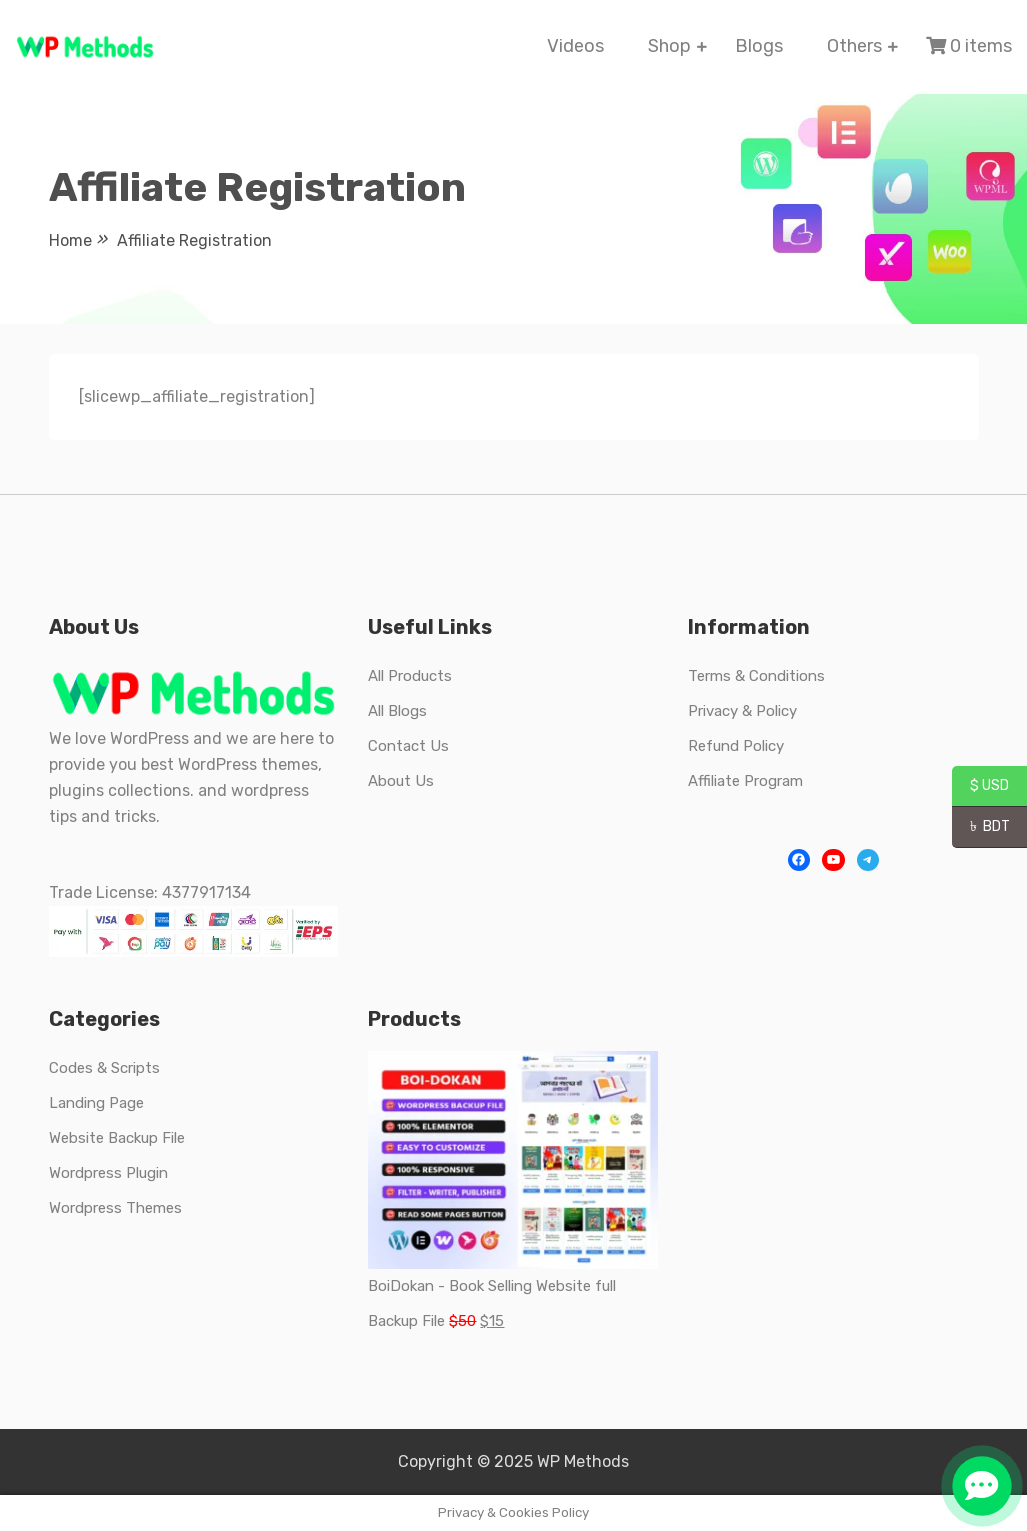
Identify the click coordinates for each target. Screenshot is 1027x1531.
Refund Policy (736, 746)
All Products (410, 676)
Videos (575, 46)
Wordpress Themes (115, 1208)
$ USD (980, 787)
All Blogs (397, 711)
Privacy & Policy (742, 711)
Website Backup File (117, 1138)
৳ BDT (981, 828)
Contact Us (408, 746)
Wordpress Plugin (108, 1173)
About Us (401, 781)
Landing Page (96, 1103)
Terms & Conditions (756, 676)
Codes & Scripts (104, 1068)
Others (854, 46)
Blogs (759, 46)
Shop (669, 46)
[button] (982, 1486)
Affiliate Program (745, 781)
